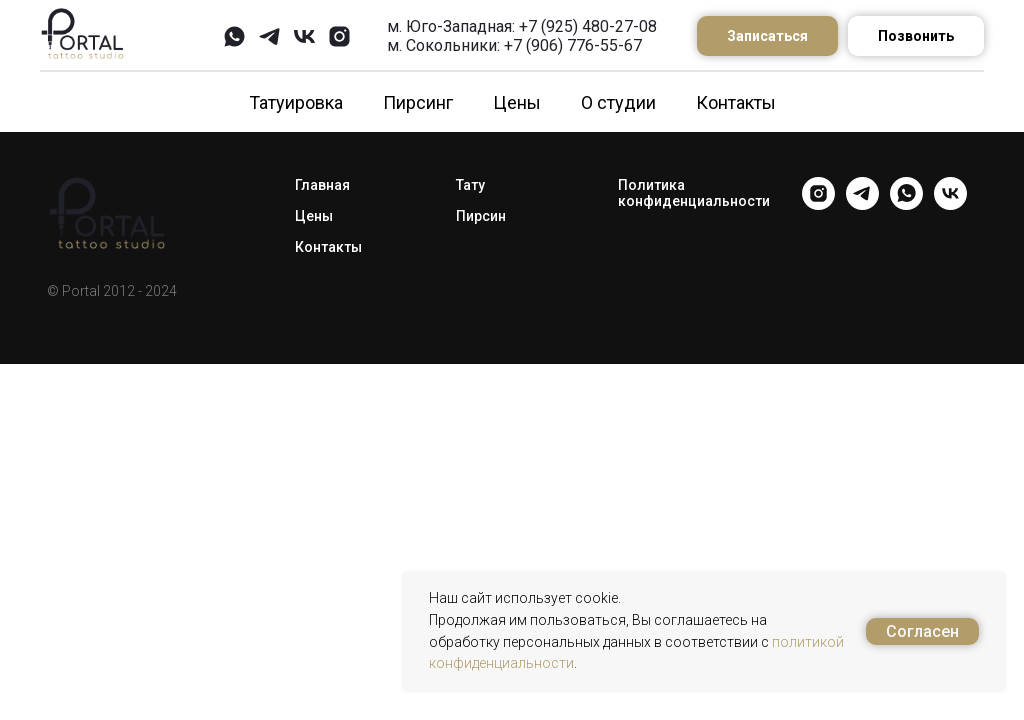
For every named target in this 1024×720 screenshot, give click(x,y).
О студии (618, 102)
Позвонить (916, 36)
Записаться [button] (767, 36)
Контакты (736, 102)
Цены (517, 102)
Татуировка (296, 102)
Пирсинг (418, 102)
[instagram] (339, 36)
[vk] (304, 36)
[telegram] (269, 36)
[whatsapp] (234, 36)
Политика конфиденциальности (694, 193)
